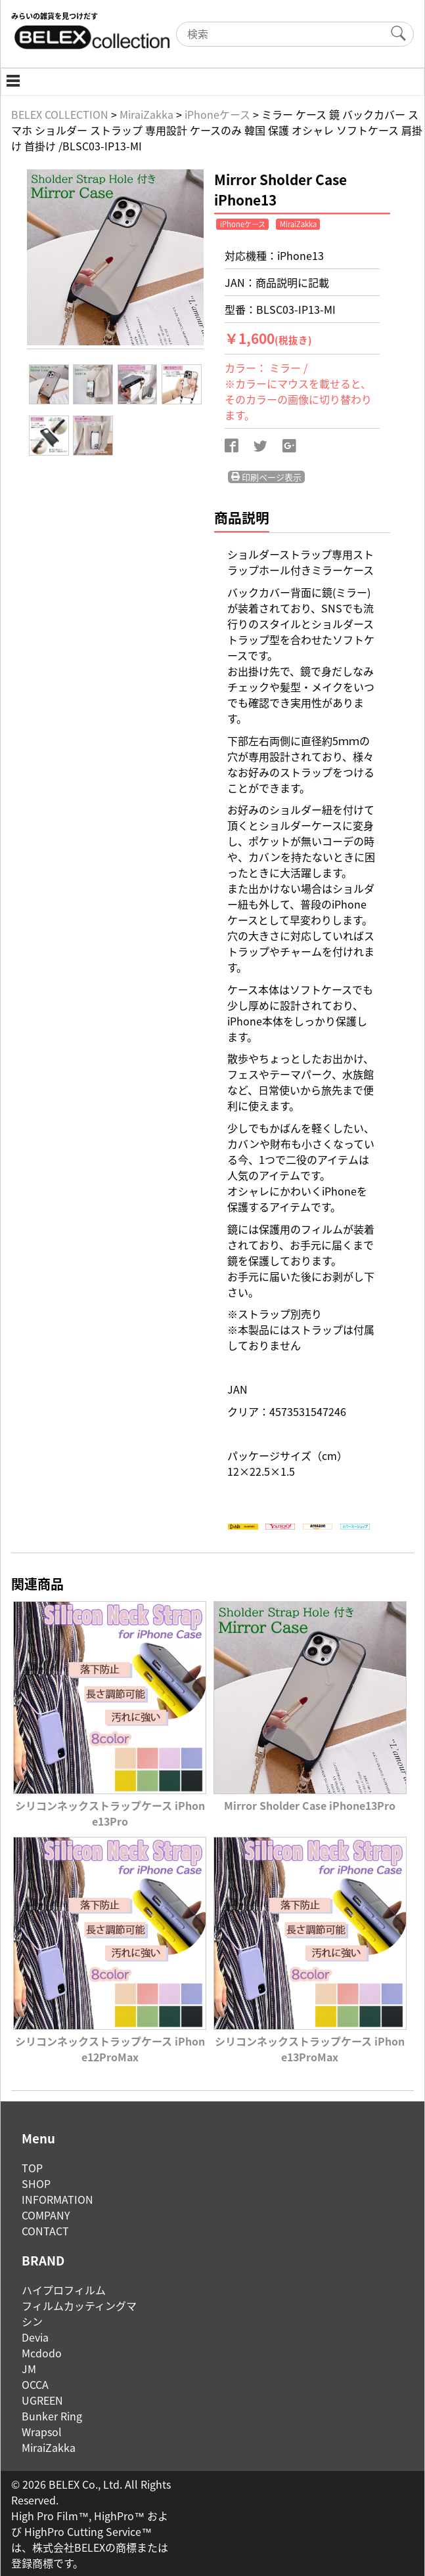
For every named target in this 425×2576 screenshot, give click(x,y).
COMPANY (46, 2215)
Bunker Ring (52, 2416)
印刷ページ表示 (266, 477)
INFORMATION (57, 2199)
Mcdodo (42, 2353)
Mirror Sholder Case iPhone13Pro (310, 1797)
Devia (35, 2337)
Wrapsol (42, 2431)
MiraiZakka (49, 2447)
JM (29, 2368)
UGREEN (42, 2400)
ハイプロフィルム (64, 2290)
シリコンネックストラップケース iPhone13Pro (109, 1805)
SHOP (36, 2183)
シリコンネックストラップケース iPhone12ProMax (109, 2041)
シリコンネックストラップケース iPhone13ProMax (310, 2041)
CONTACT (45, 2231)
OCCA (35, 2384)
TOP (32, 2168)
